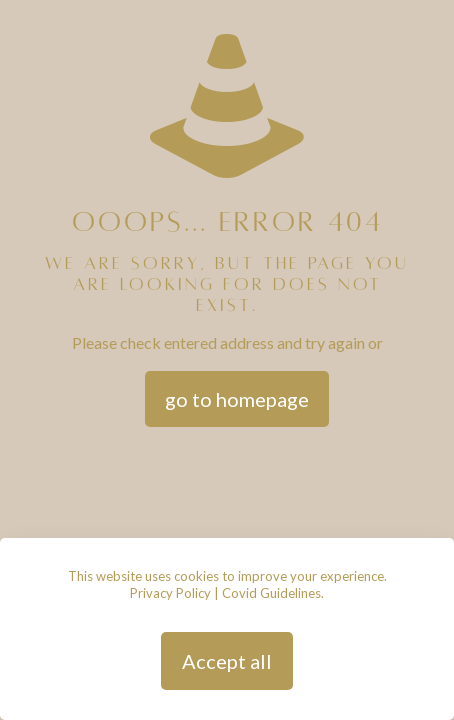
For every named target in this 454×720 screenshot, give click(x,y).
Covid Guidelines (271, 593)
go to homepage (237, 399)
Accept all (227, 661)
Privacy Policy (170, 593)
